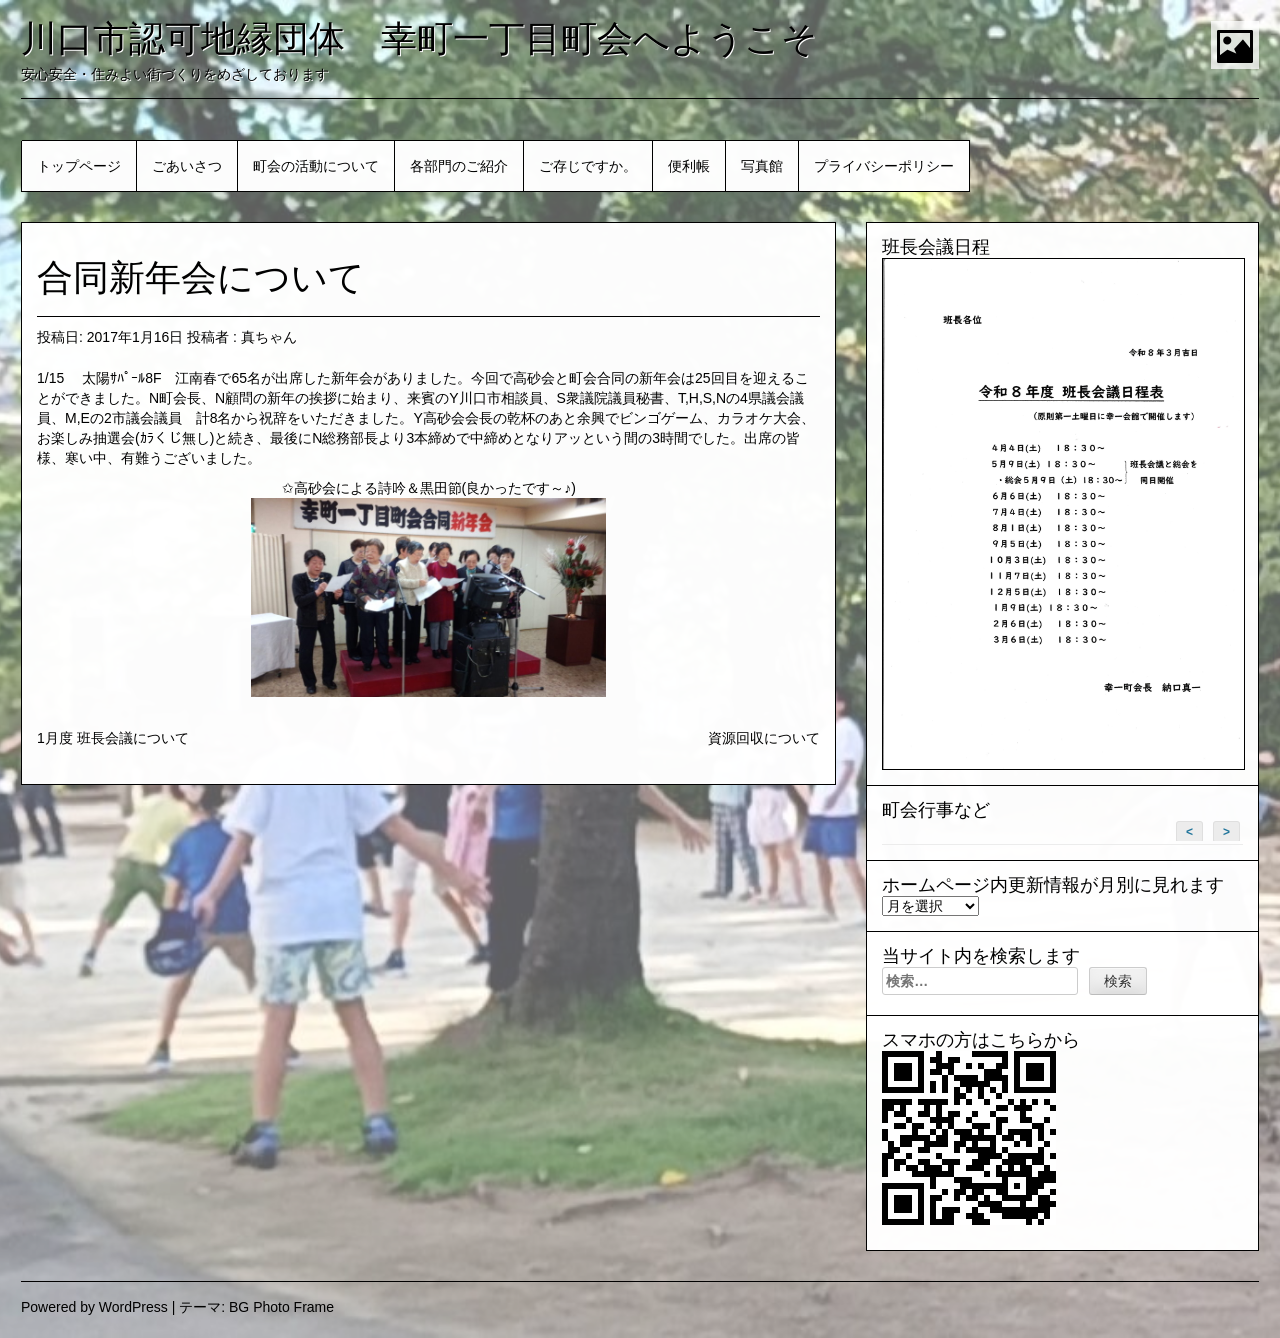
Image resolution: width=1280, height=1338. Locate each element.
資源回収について (764, 738)
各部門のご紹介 (459, 166)
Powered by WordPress (94, 1307)
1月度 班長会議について (113, 738)
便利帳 (689, 166)
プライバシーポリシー (884, 166)
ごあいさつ (187, 166)
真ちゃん (269, 337)
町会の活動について (316, 166)
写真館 (762, 166)
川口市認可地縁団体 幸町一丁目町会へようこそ (419, 38)
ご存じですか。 (588, 166)
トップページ (79, 166)
